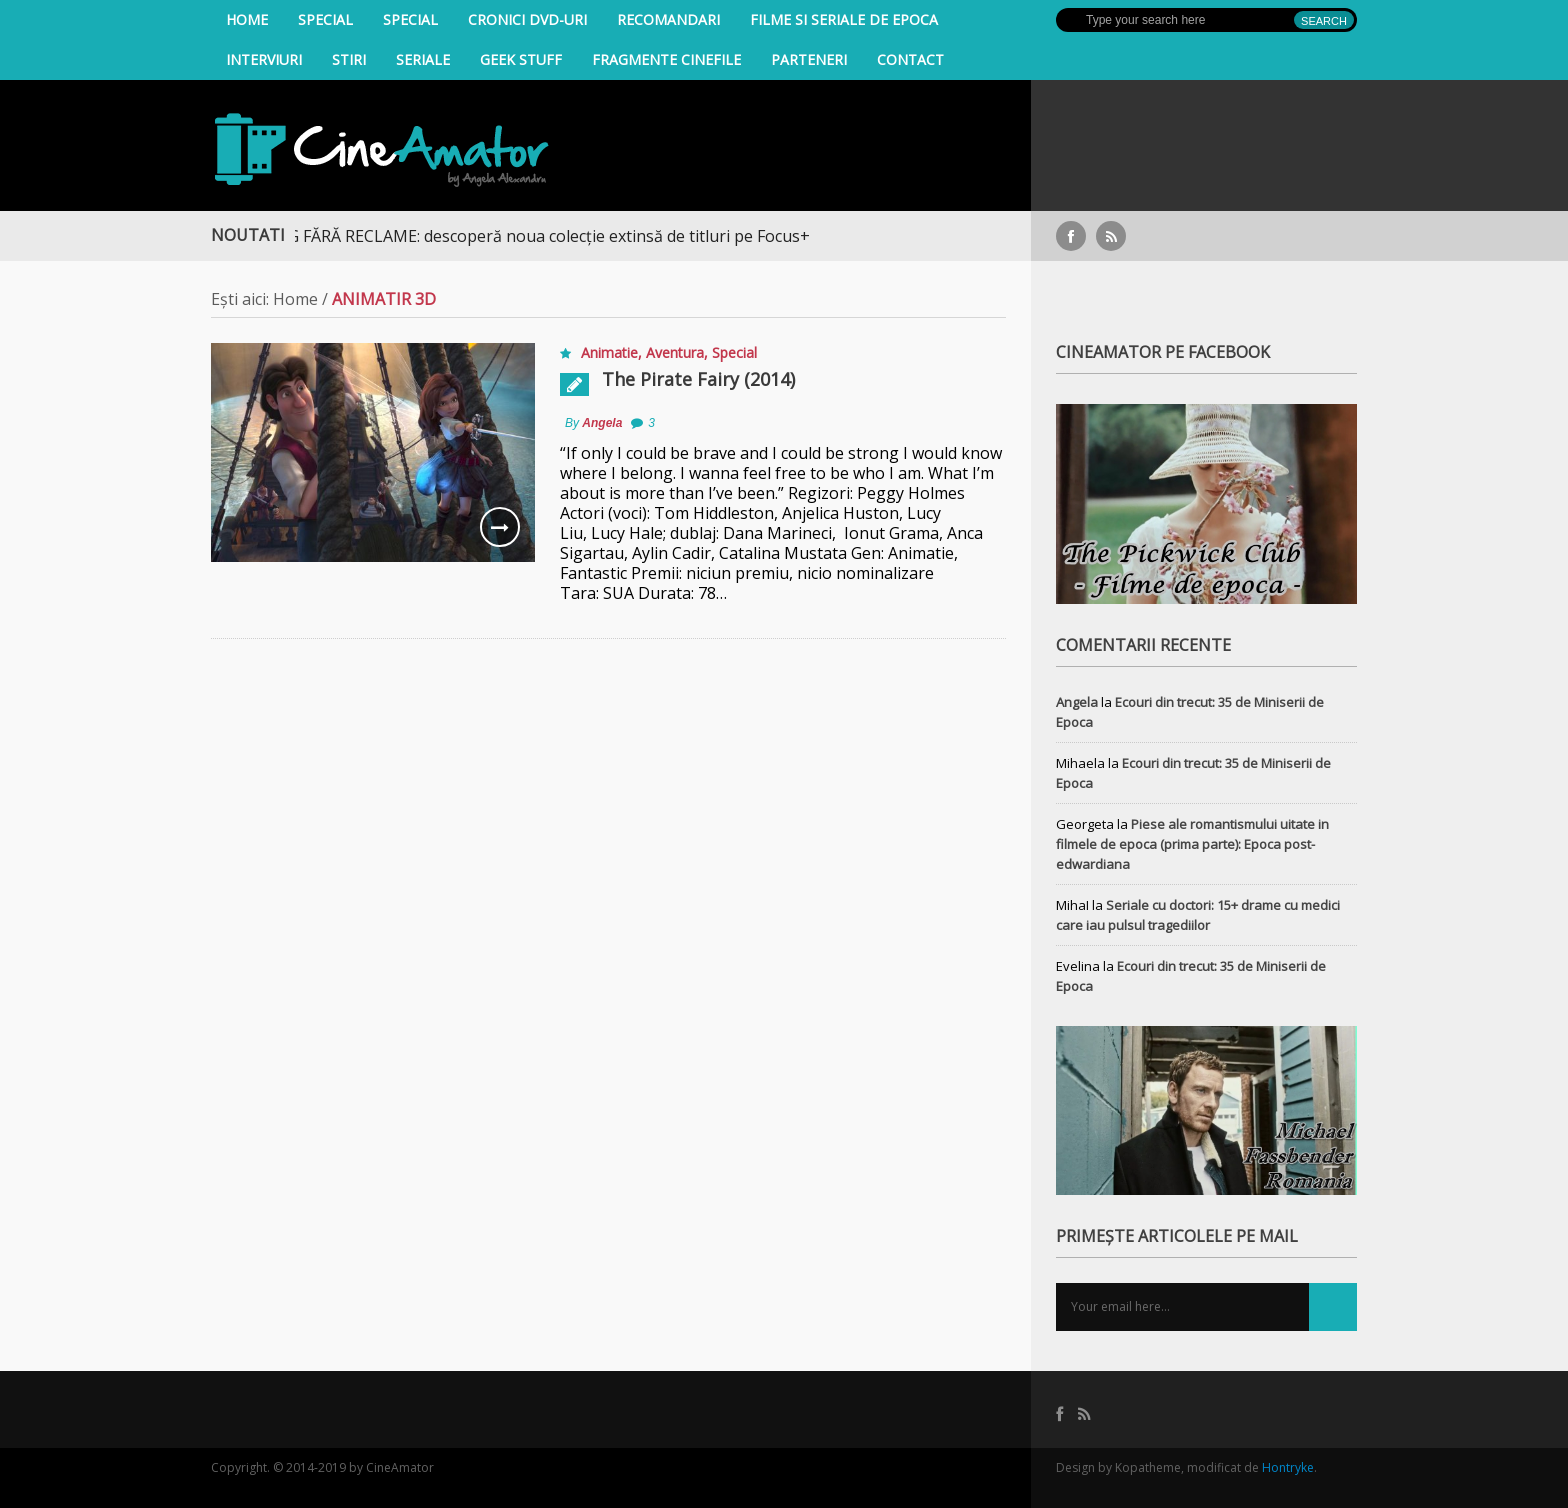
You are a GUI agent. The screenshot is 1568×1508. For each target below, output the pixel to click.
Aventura (675, 352)
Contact (910, 59)
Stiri (349, 59)
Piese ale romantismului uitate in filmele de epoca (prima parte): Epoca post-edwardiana (1192, 844)
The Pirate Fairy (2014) (698, 379)
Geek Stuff (521, 59)
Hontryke (1288, 1467)
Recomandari (668, 19)
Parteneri (809, 59)
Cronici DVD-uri (527, 19)
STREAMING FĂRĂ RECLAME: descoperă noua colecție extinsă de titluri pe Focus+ (520, 236)
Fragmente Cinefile (666, 59)
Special (325, 19)
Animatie (609, 352)
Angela (602, 423)
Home (247, 19)
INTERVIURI (264, 59)
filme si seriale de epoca (844, 19)
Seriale (423, 59)
